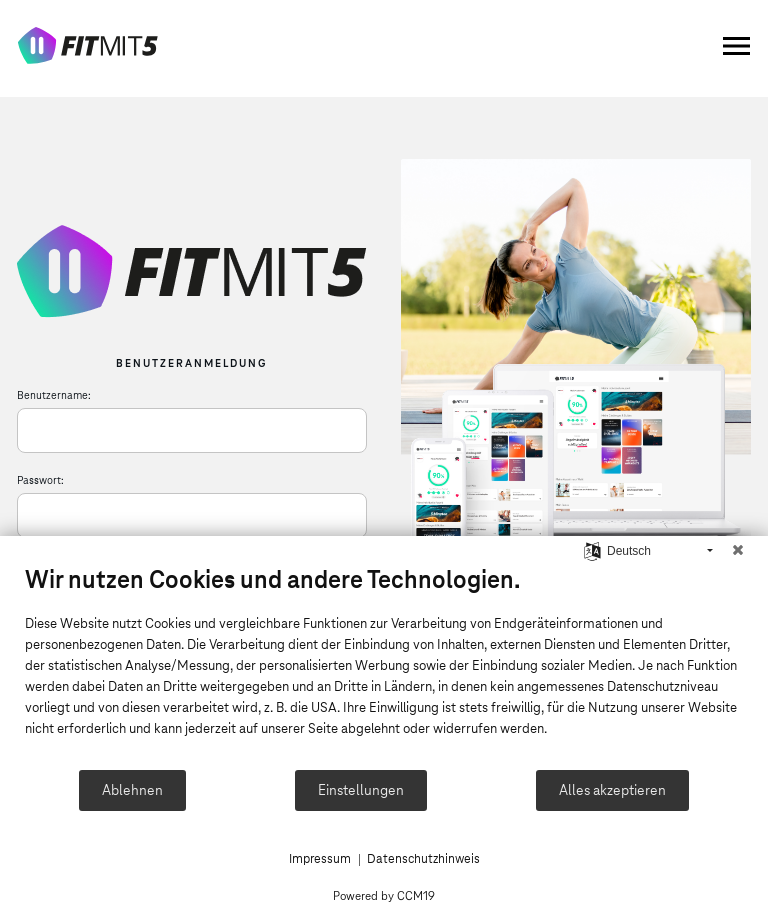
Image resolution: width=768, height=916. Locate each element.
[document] (384, 665)
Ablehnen (132, 790)
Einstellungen (361, 790)
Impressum (320, 859)
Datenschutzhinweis (423, 859)
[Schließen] (738, 551)
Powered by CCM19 (384, 895)
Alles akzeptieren (612, 790)
